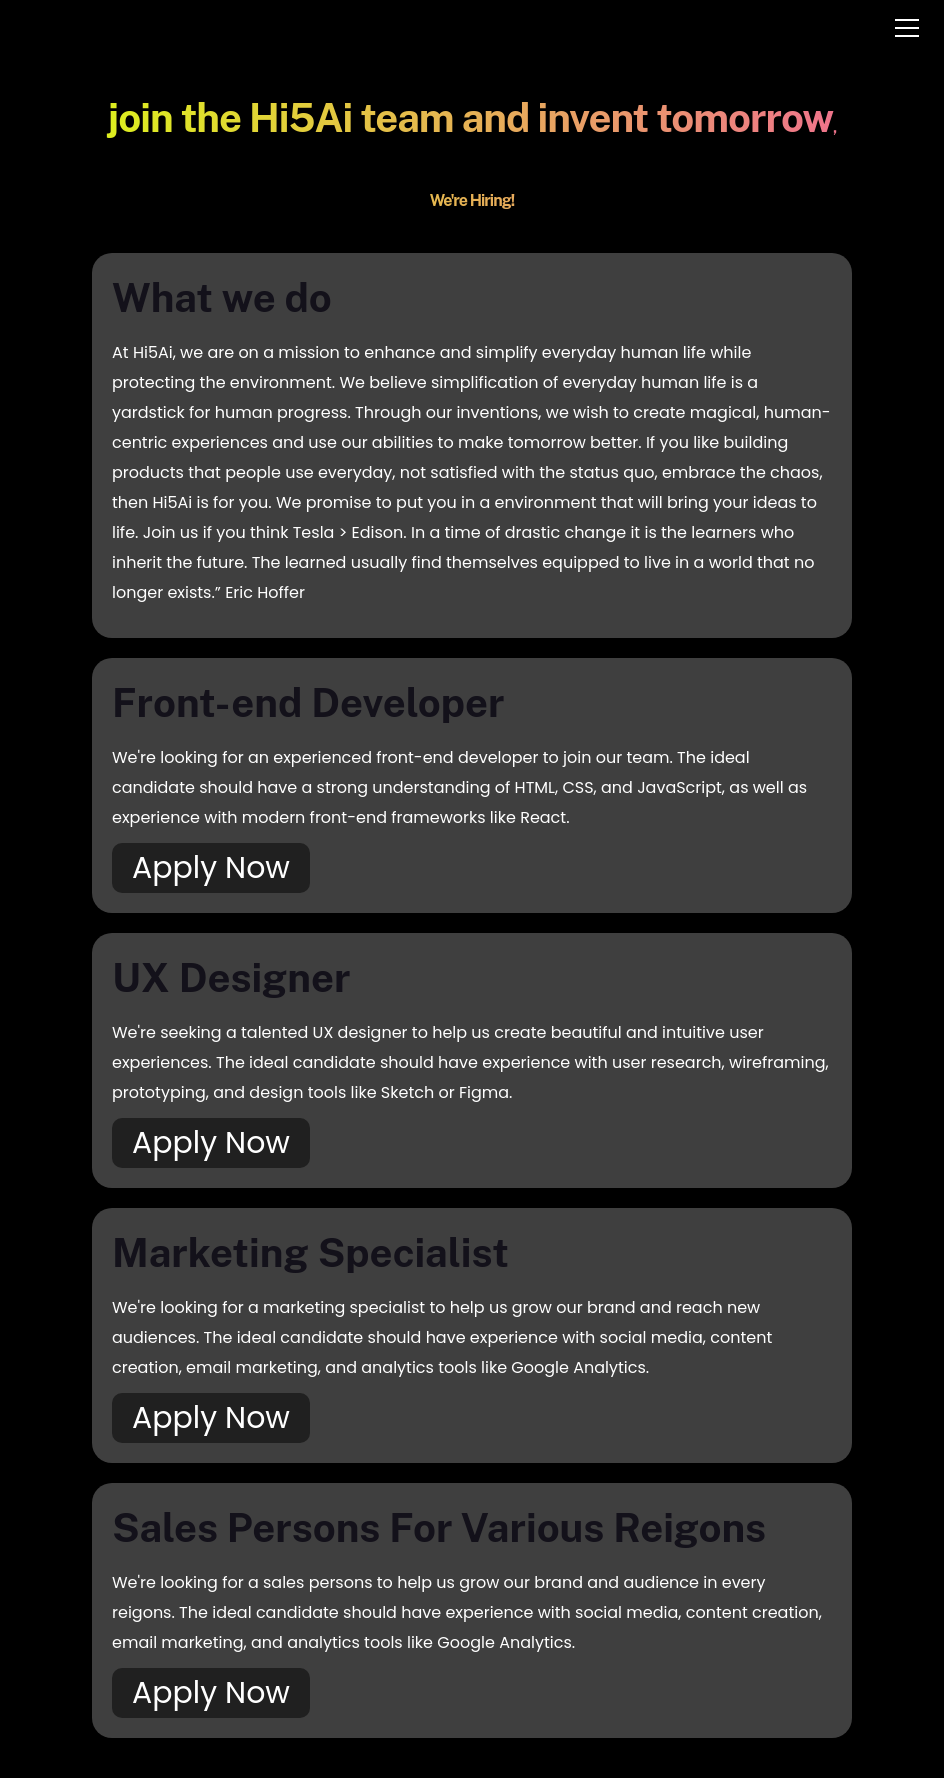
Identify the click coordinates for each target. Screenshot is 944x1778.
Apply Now (211, 868)
